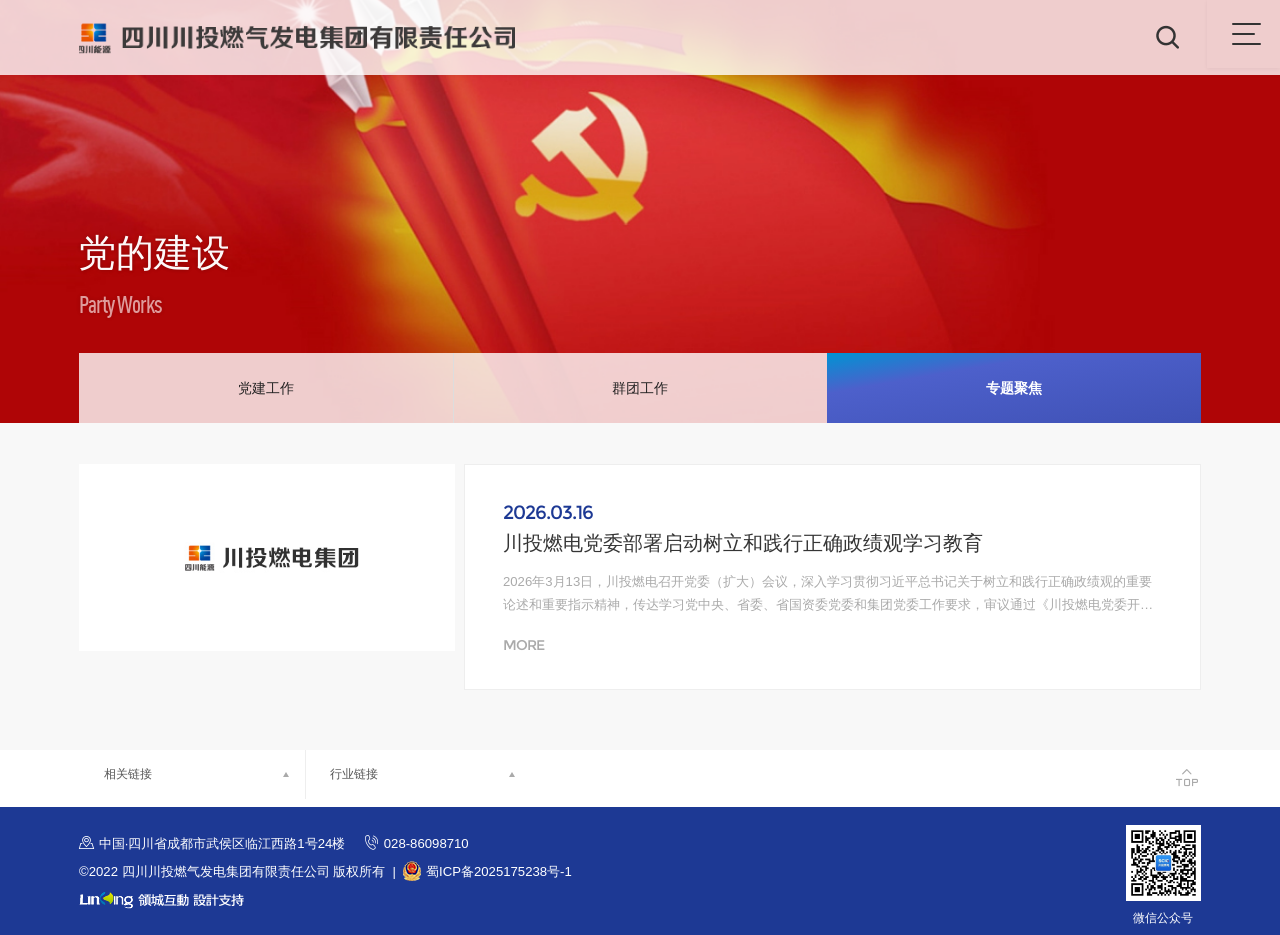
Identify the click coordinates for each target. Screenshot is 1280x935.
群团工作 (640, 388)
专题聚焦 (1014, 388)
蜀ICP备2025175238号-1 (499, 871)
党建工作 (266, 388)
